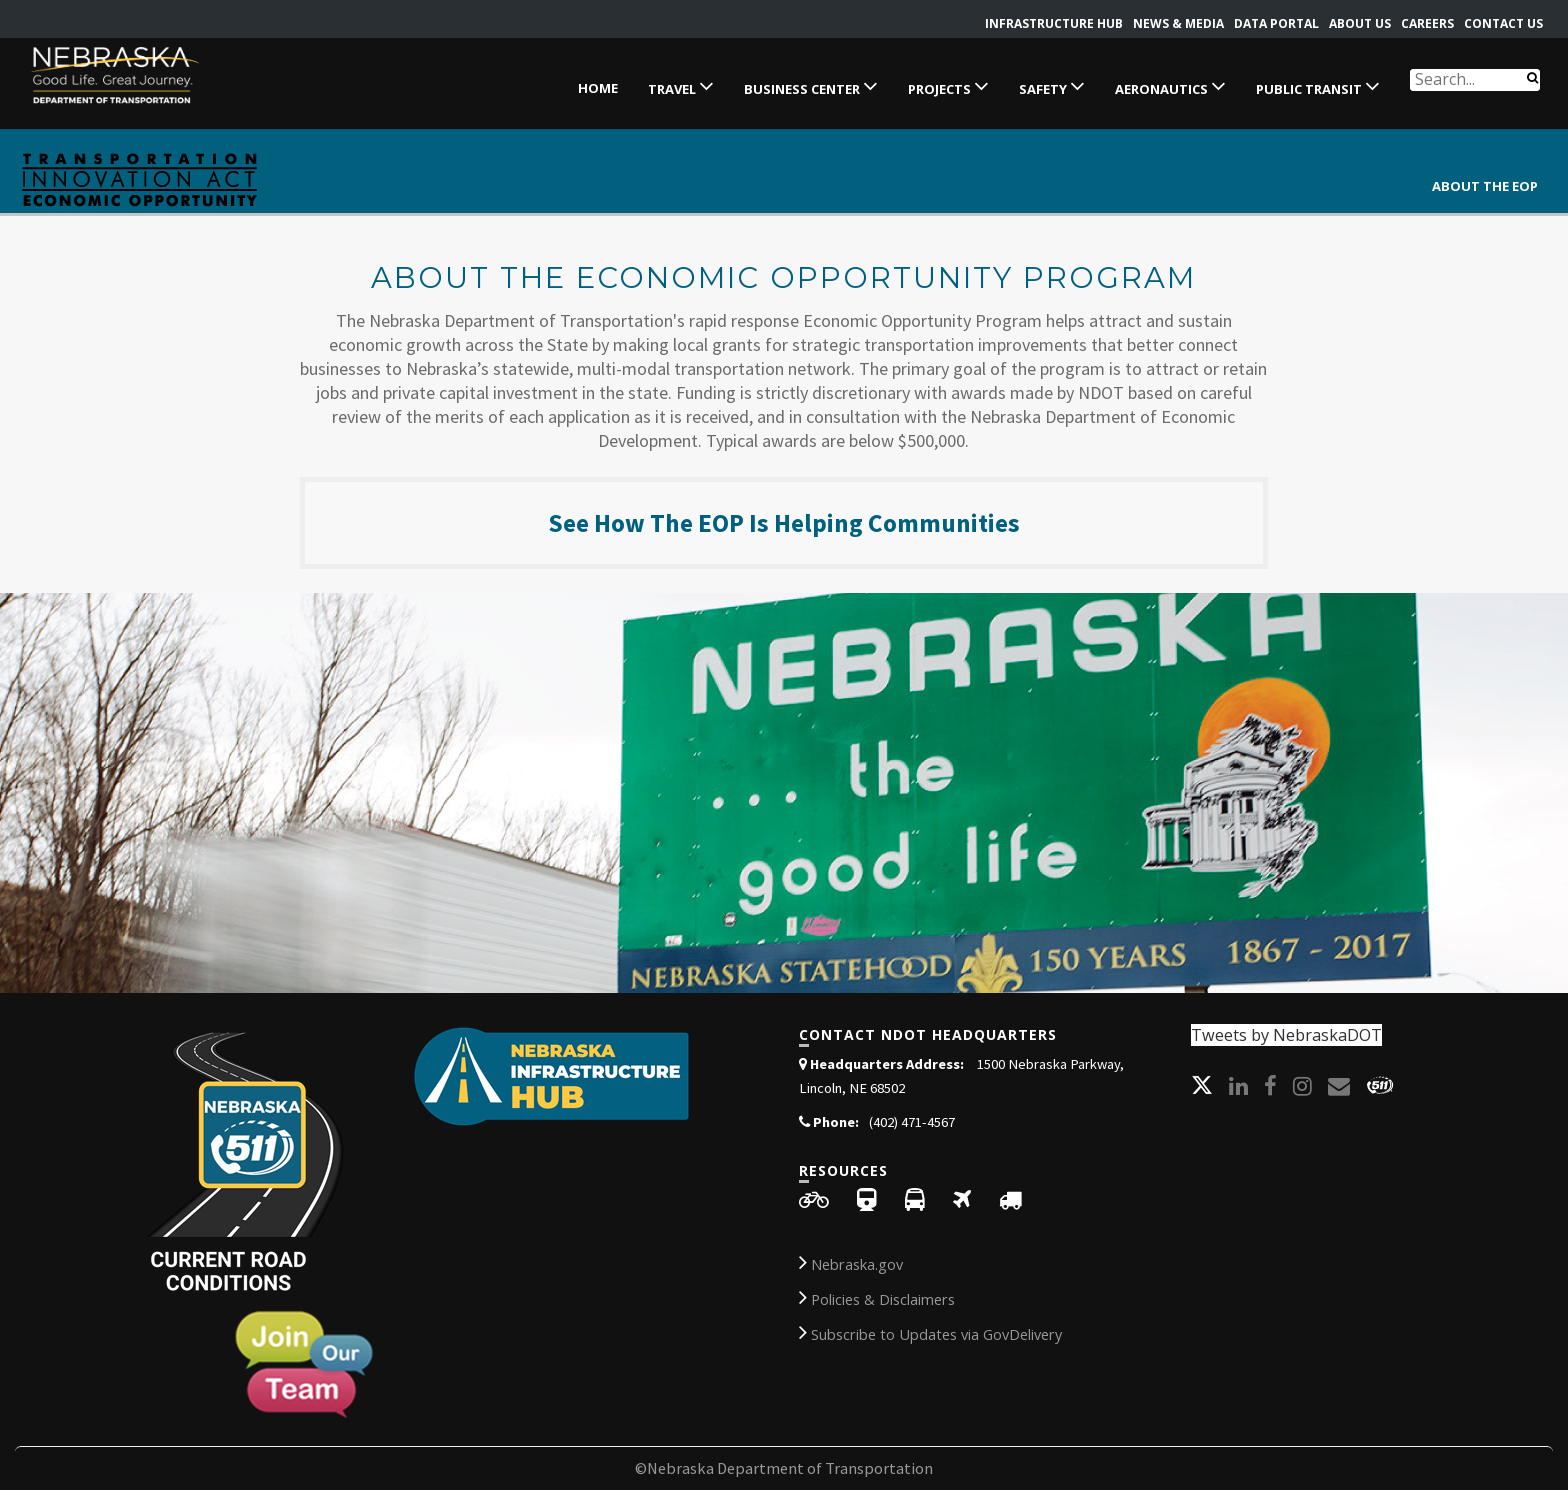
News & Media (1178, 23)
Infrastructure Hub (1054, 23)
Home (598, 88)
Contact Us (1503, 23)
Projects (948, 86)
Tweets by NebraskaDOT (1286, 1035)
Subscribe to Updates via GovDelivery (930, 1332)
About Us (1360, 23)
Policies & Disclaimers (877, 1297)
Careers (1427, 23)
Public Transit (1318, 86)
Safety (1052, 86)
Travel (681, 86)
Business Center (811, 86)
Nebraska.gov (851, 1262)
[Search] (1532, 76)
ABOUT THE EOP (1485, 186)
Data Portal (1276, 23)
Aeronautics (1170, 86)
